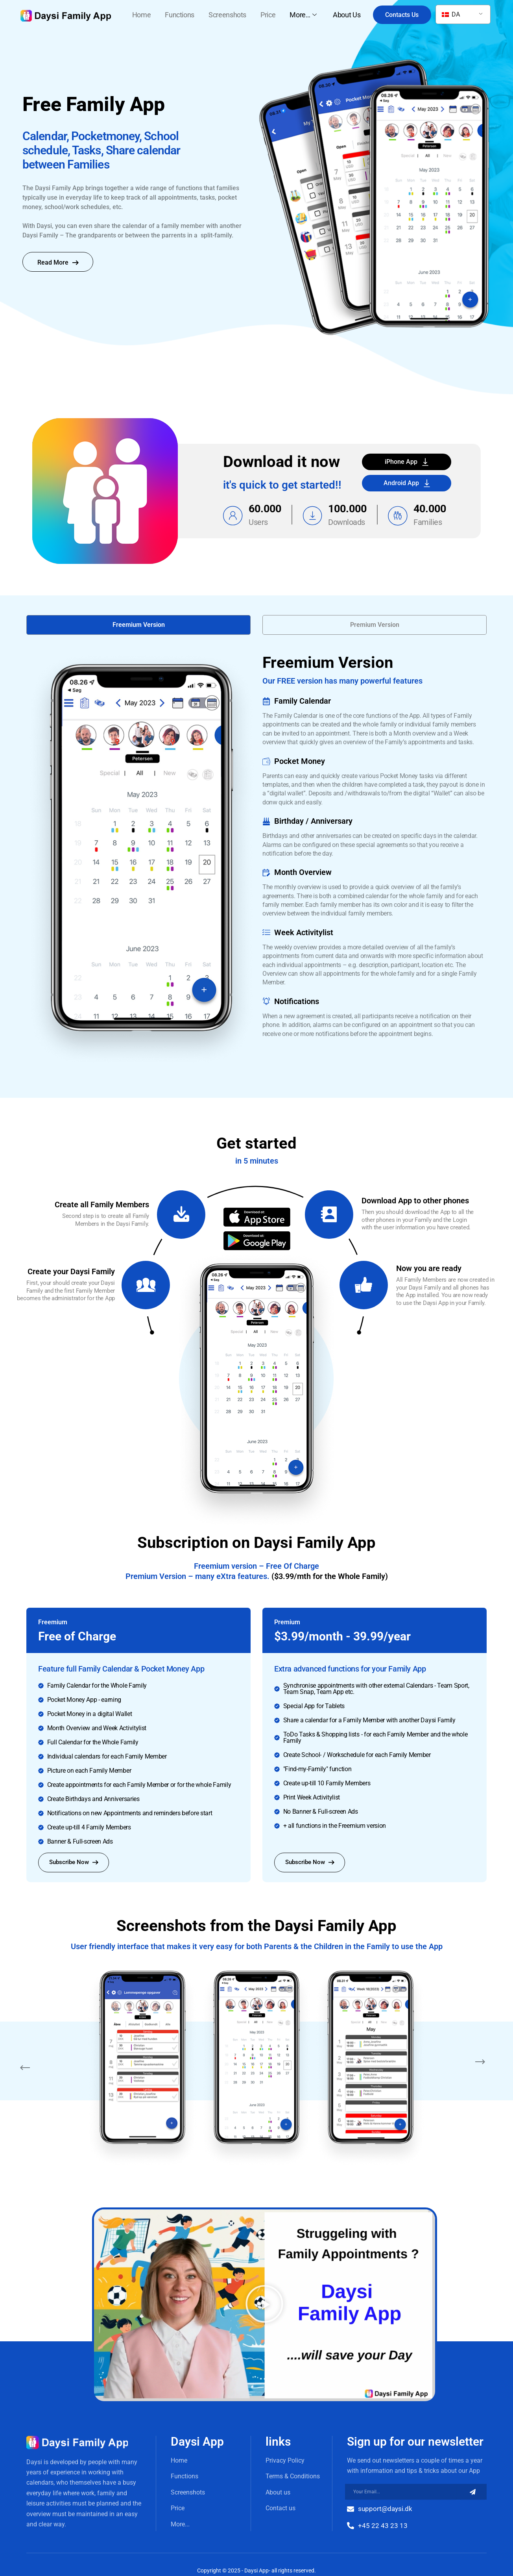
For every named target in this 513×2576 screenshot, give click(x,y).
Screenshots (227, 15)
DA (451, 14)
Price (267, 15)
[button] (138, 625)
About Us (346, 15)
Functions (179, 15)
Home (141, 15)
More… (304, 15)
